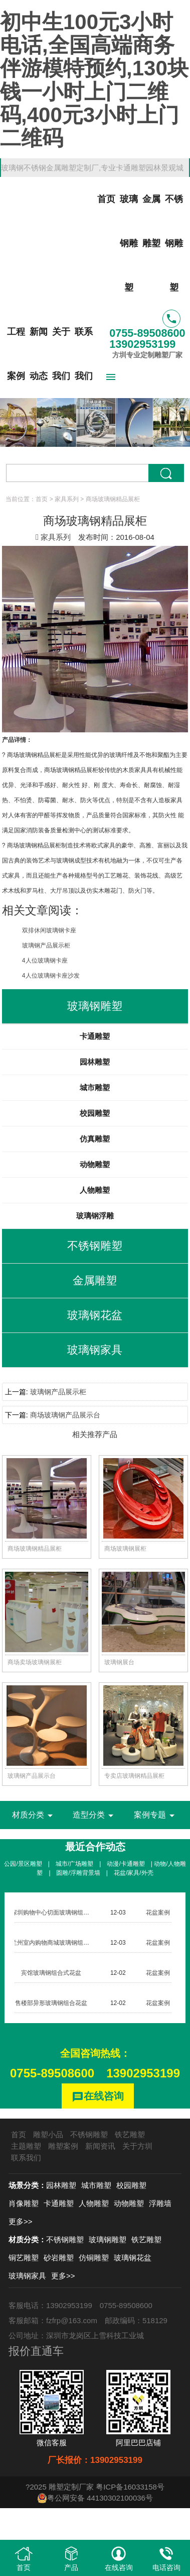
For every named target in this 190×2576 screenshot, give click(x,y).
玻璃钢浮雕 (95, 1215)
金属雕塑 (151, 221)
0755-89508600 (52, 2073)
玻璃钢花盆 (132, 2257)
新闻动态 (39, 354)
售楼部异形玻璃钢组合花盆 (51, 2003)
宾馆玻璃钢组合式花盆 (51, 1972)
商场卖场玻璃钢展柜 (35, 1662)
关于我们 (61, 354)
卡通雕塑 (95, 1036)
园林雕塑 (95, 1062)
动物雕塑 (95, 1164)
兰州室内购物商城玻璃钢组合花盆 (56, 1942)
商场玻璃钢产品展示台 (65, 1415)
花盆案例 (158, 1912)
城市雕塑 (95, 1087)
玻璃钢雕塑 (129, 243)
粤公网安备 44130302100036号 (95, 2498)
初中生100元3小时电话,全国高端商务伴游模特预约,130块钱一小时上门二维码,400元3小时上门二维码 (94, 80)
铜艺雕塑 (24, 2257)
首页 (106, 199)
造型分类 (95, 1815)
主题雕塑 (26, 2146)
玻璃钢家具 (27, 2275)
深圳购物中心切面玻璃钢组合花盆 (56, 1912)
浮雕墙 (160, 2203)
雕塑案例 (63, 2146)
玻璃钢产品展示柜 (46, 945)
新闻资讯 (100, 2146)
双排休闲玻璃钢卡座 (49, 930)
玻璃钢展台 (119, 1662)
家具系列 (67, 499)
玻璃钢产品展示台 (32, 1775)
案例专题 (156, 1815)
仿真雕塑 (95, 1138)
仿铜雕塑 (94, 2257)
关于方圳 (137, 2146)
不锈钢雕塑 (174, 243)
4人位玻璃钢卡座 (45, 960)
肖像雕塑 (24, 2203)
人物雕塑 (95, 1190)
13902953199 (143, 2073)
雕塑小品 (48, 2134)
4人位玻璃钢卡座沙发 (51, 975)
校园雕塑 (95, 1113)
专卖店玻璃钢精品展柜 (134, 1775)
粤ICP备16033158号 (130, 2487)
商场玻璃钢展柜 (125, 1548)
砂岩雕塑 (59, 2257)
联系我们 (84, 354)
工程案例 (16, 354)
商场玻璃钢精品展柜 (35, 1548)
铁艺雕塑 (130, 2134)
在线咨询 (98, 2096)
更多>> (21, 2221)
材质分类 (34, 1815)
